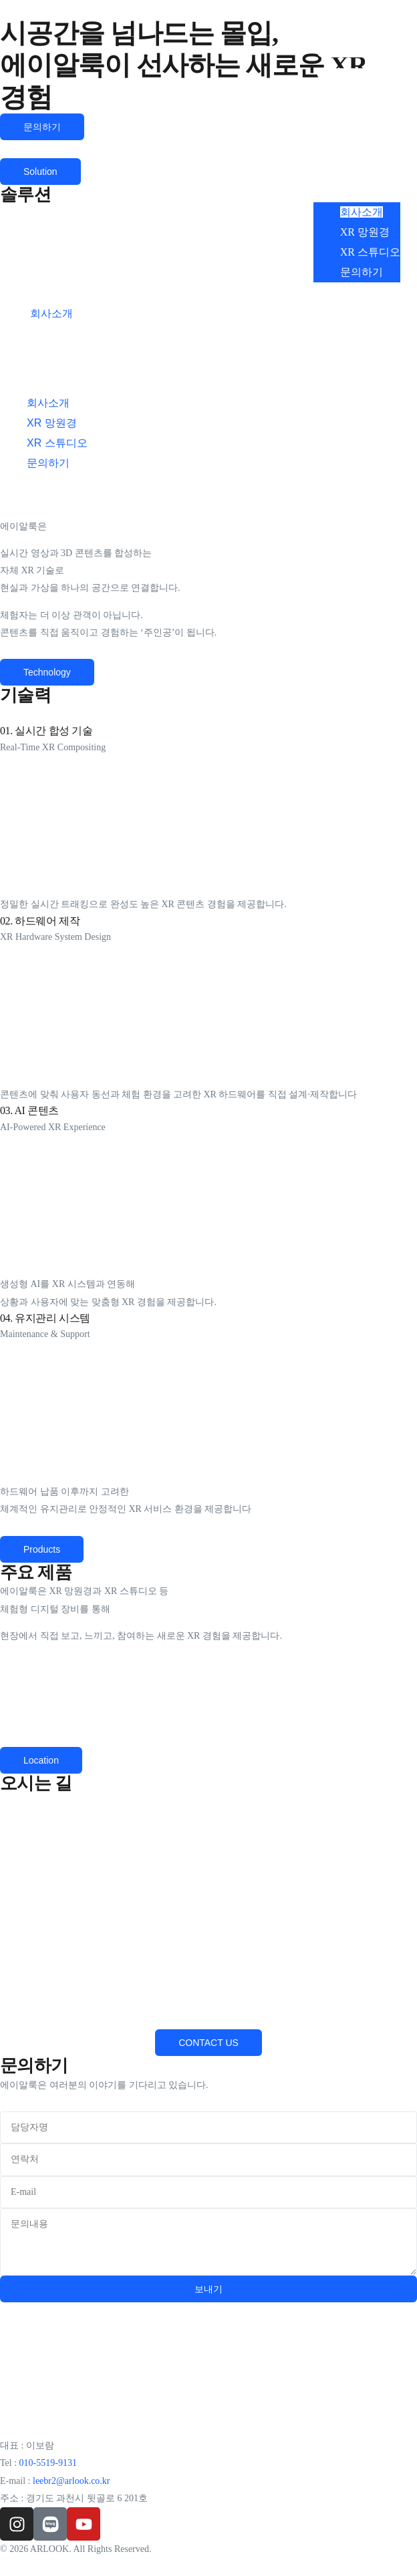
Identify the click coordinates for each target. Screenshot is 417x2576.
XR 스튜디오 (370, 252)
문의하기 (361, 272)
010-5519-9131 (48, 2463)
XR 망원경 (365, 232)
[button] (356, 100)
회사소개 (361, 212)
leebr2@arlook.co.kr (71, 2481)
